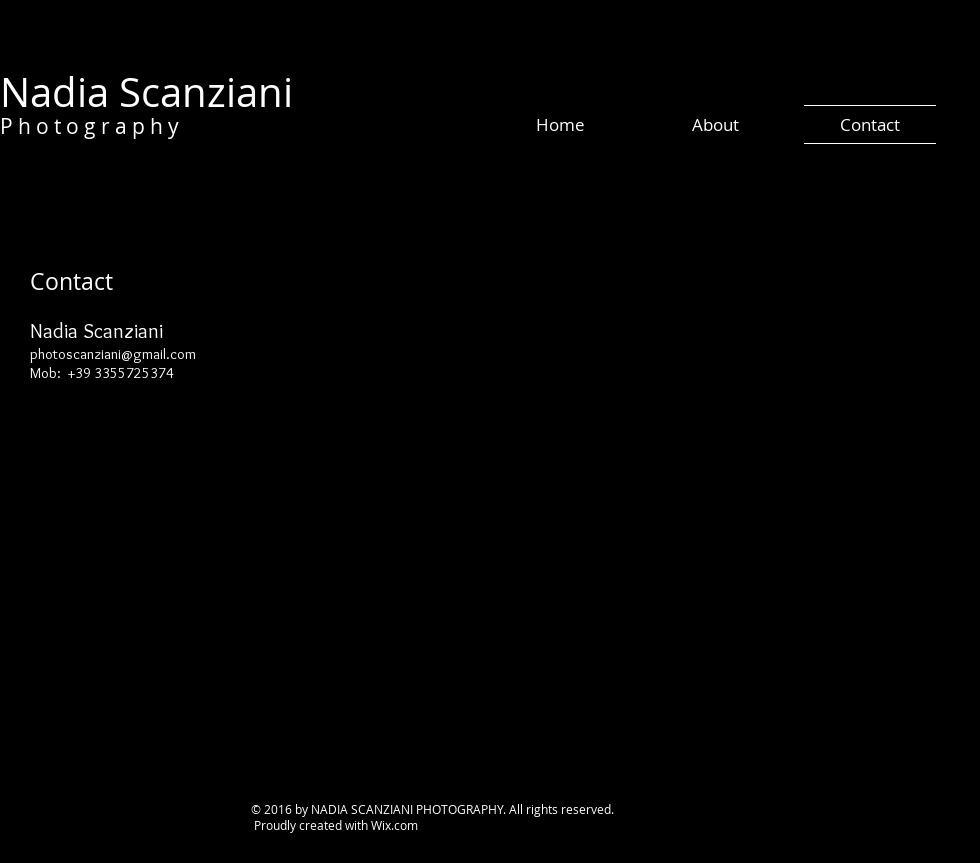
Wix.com (394, 825)
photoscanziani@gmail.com (113, 354)
